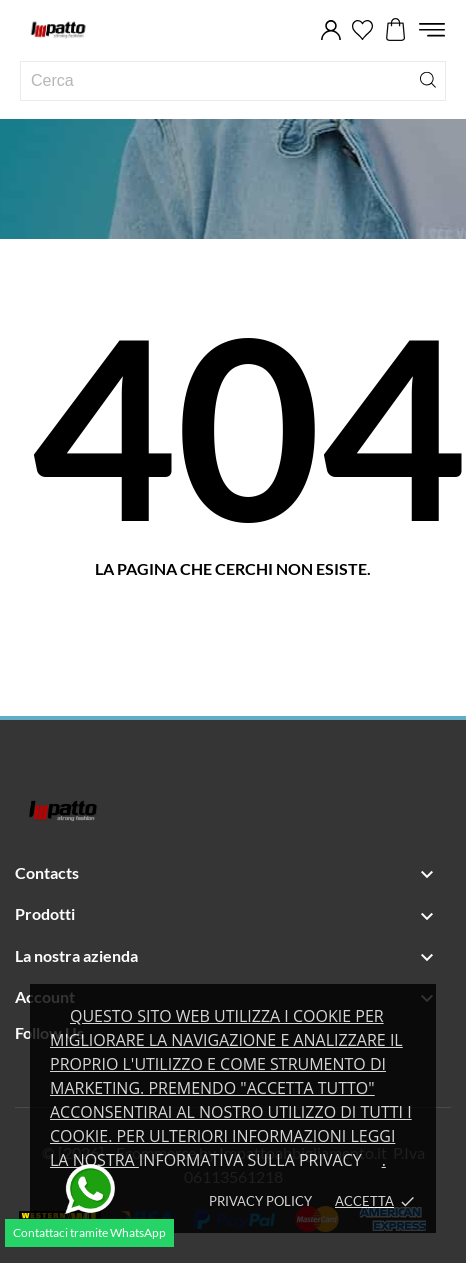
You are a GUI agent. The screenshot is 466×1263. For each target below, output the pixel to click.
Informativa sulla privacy (250, 1160)
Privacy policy (260, 1201)
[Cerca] (428, 78)
